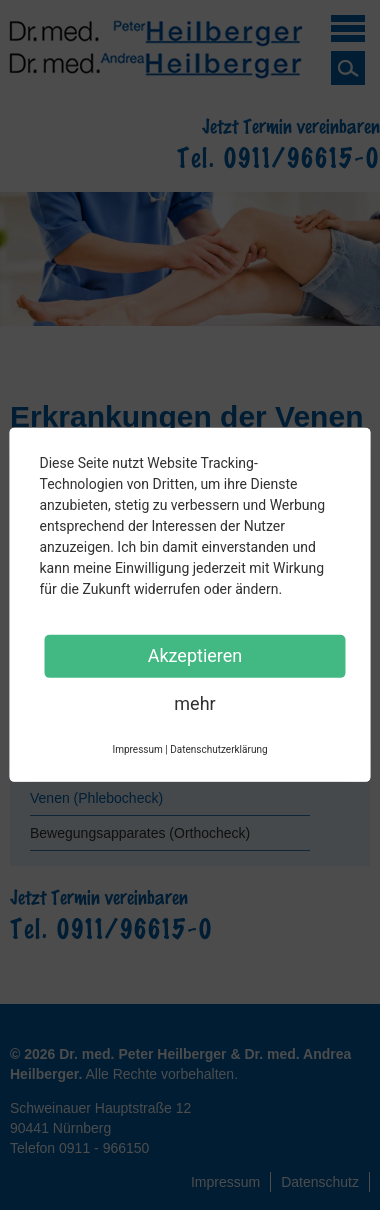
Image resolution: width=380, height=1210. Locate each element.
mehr (194, 703)
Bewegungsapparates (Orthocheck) (140, 833)
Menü (347, 32)
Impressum (225, 1182)
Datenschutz (320, 1182)
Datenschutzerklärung (218, 749)
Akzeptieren (195, 655)
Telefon (79, 1148)
